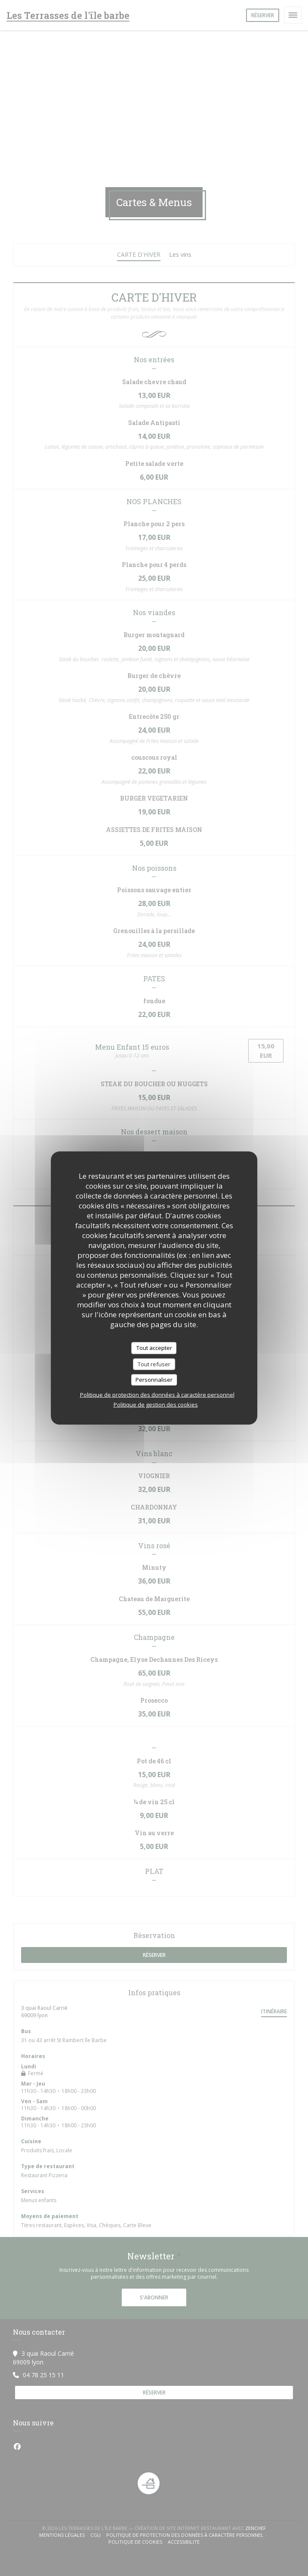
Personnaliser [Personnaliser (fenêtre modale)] (154, 1380)
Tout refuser (154, 1364)
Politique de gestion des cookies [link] (156, 1404)
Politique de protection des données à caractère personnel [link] (157, 1394)
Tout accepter (154, 1348)
